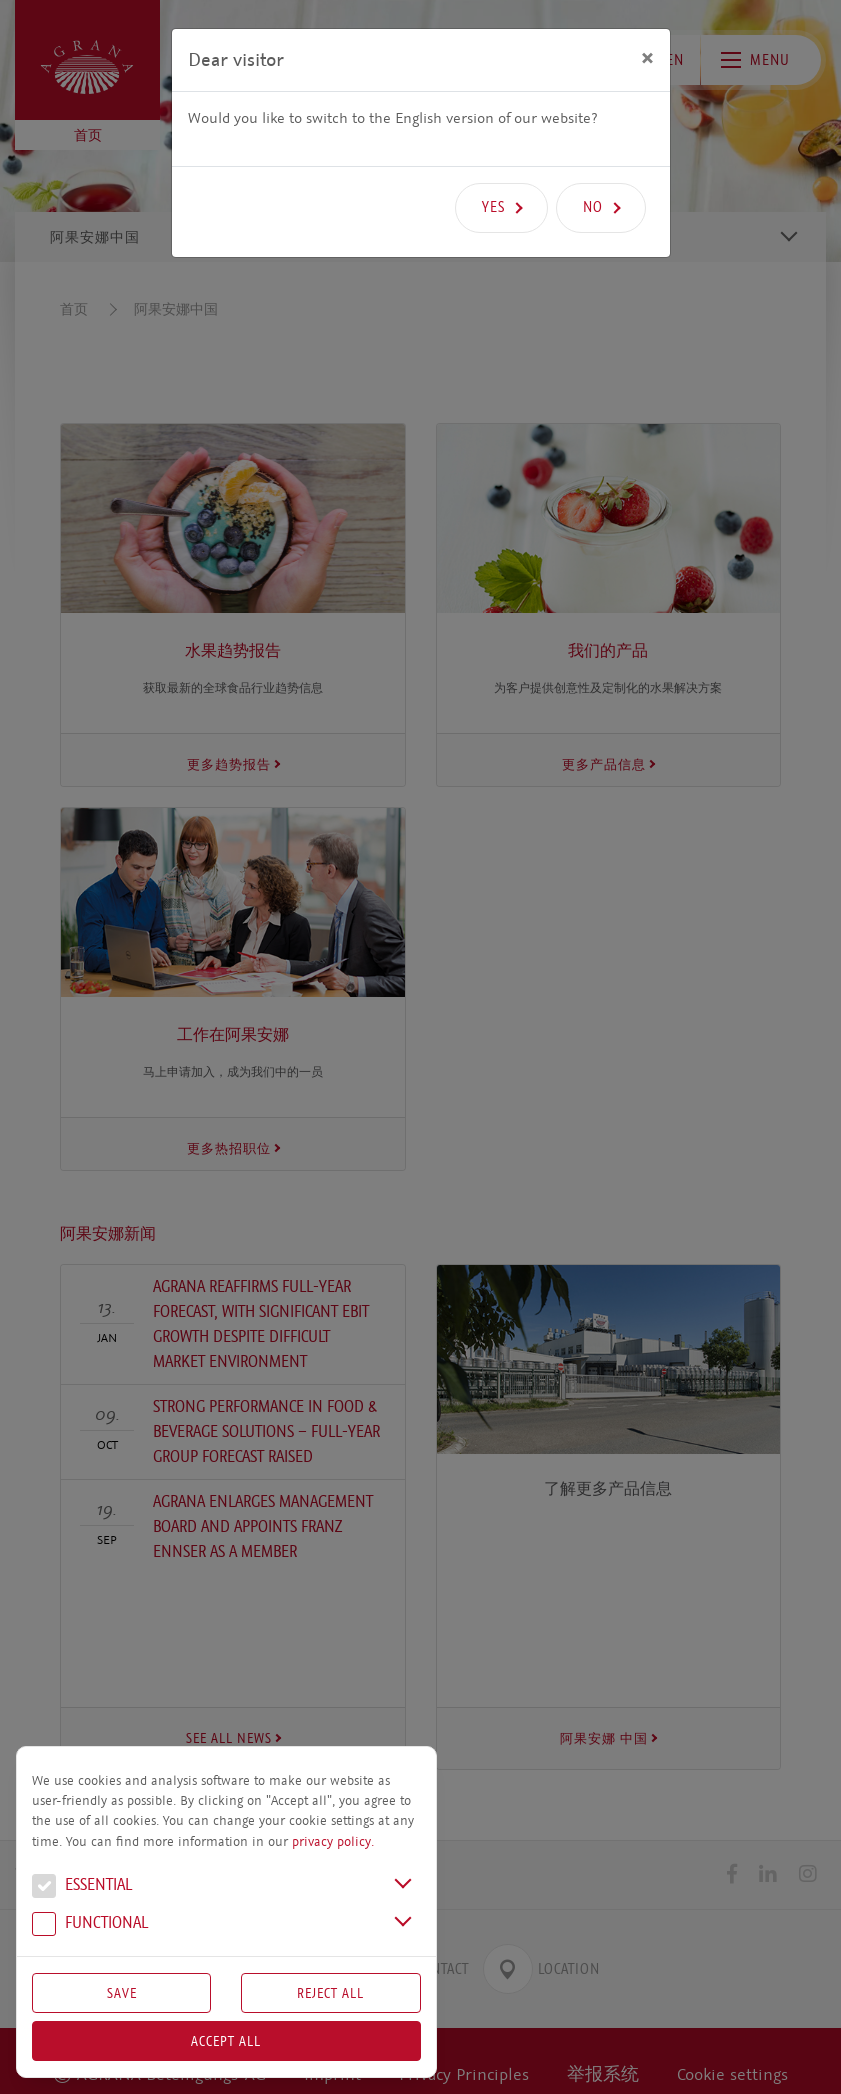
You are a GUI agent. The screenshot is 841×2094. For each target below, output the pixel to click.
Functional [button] (90, 1925)
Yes (493, 207)
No (593, 207)
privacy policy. (333, 1842)
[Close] (647, 57)
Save (122, 1993)
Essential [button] (82, 1887)
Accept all (226, 2041)
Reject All (330, 1993)
